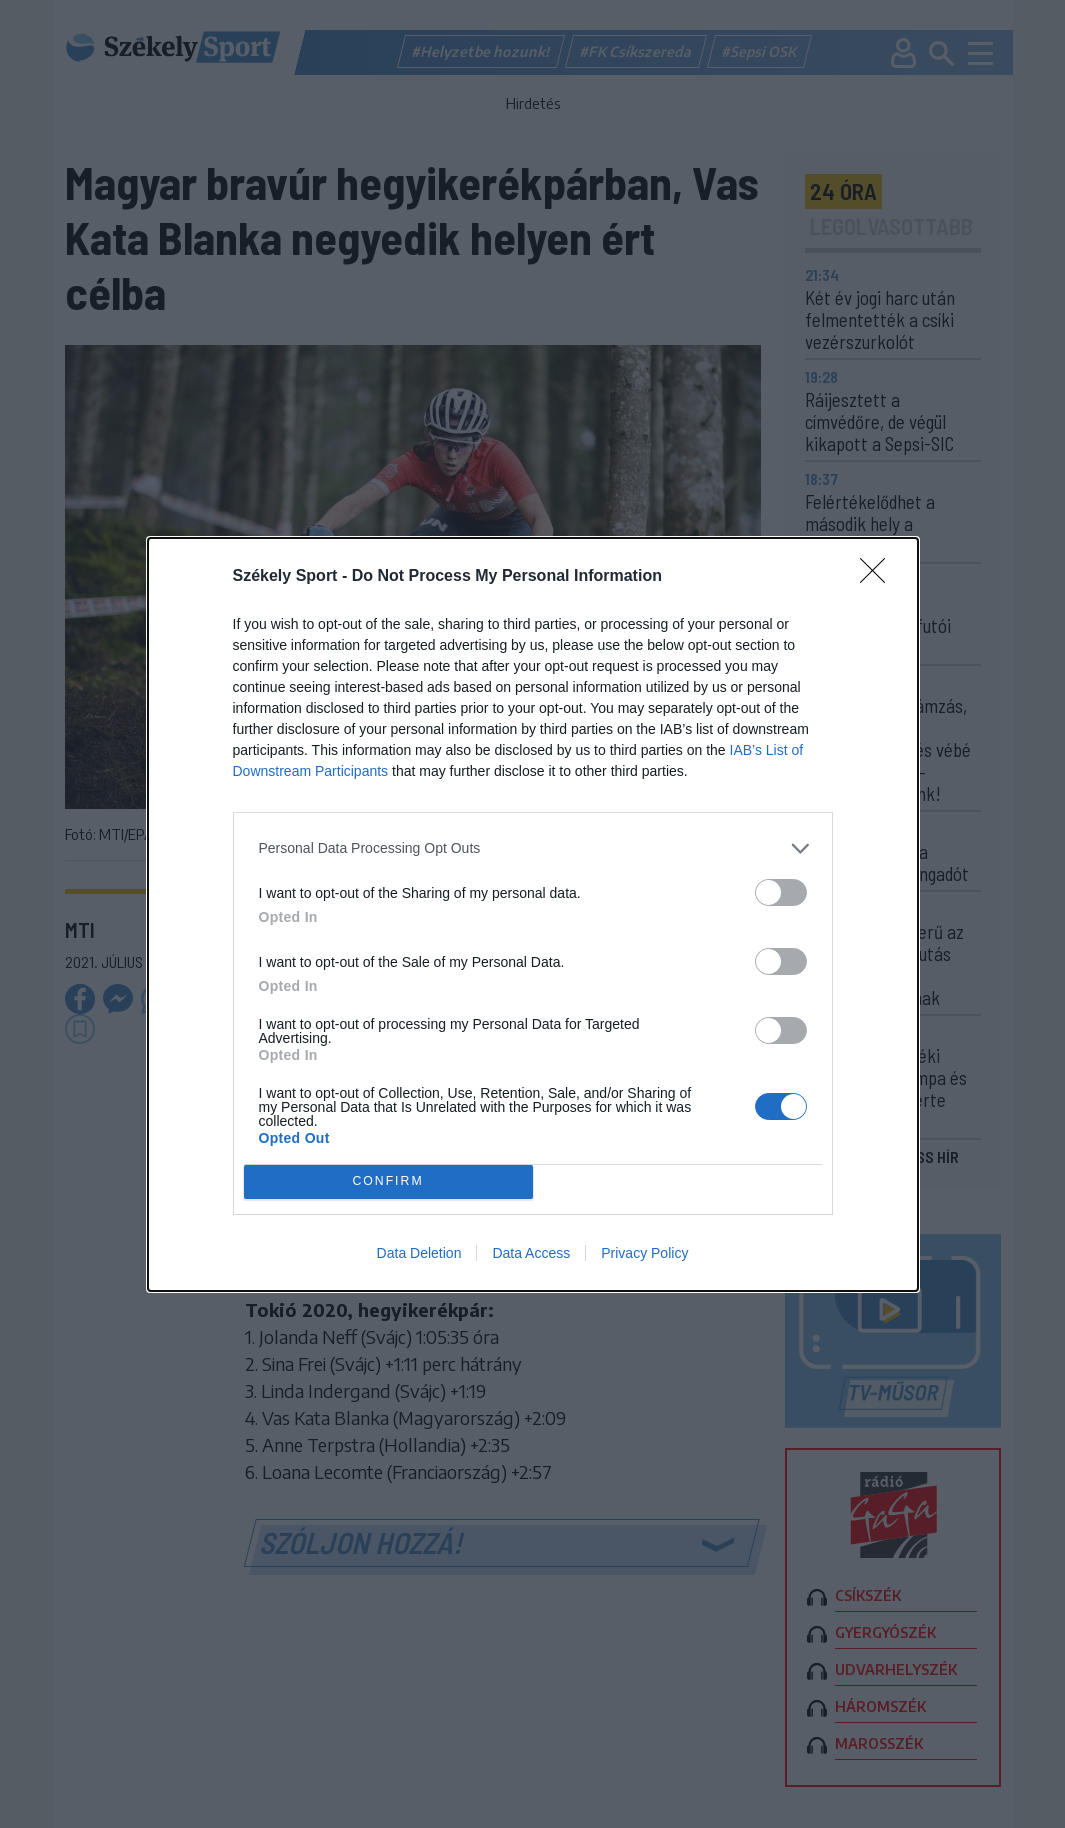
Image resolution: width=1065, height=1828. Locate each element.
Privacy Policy (644, 1253)
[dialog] (533, 914)
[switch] (781, 892)
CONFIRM (388, 1181)
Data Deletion (419, 1253)
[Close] (879, 577)
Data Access (531, 1253)
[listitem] (533, 848)
